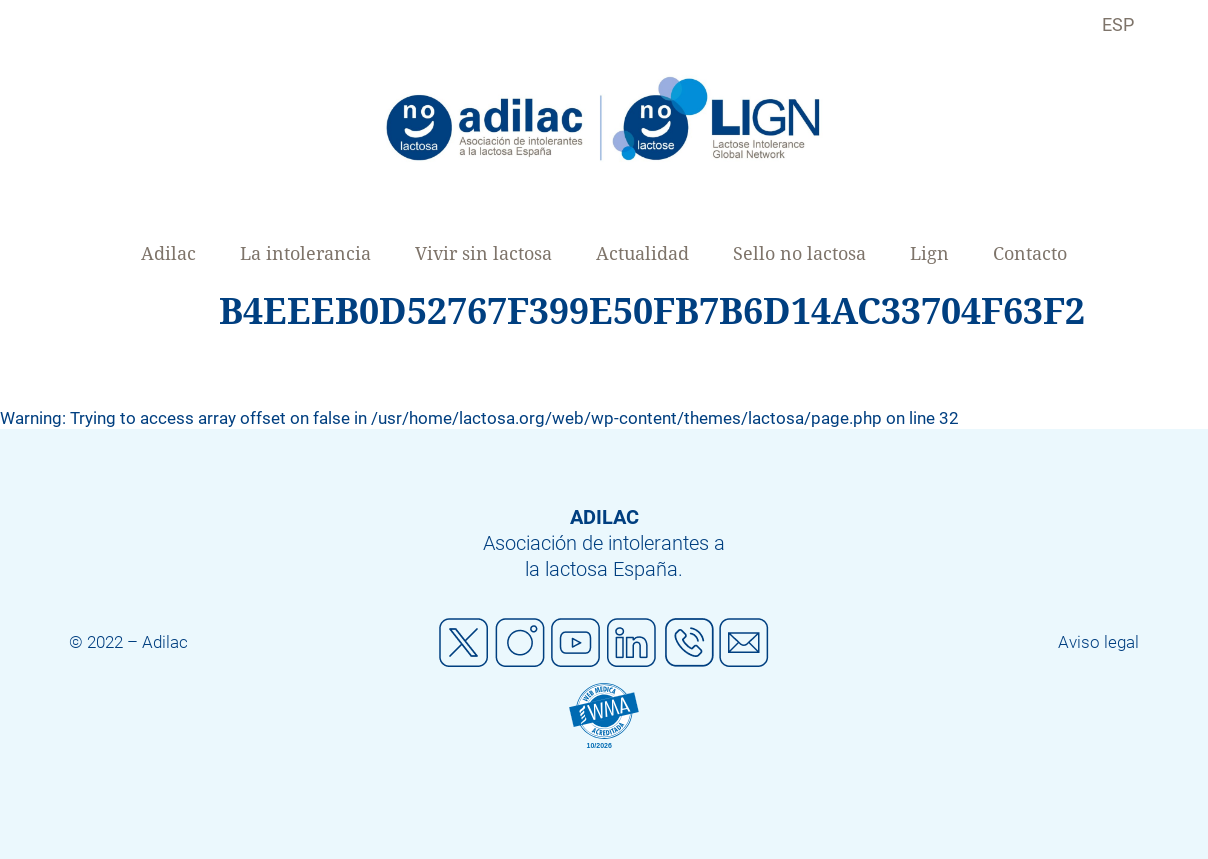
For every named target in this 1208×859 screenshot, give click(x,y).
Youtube (576, 643)
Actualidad (642, 253)
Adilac (168, 253)
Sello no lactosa (799, 253)
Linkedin (632, 643)
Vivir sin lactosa (483, 253)
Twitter (464, 643)
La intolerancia (305, 253)
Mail (744, 643)
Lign (929, 253)
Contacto (1030, 253)
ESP (1118, 24)
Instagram (520, 643)
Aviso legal (1098, 642)
